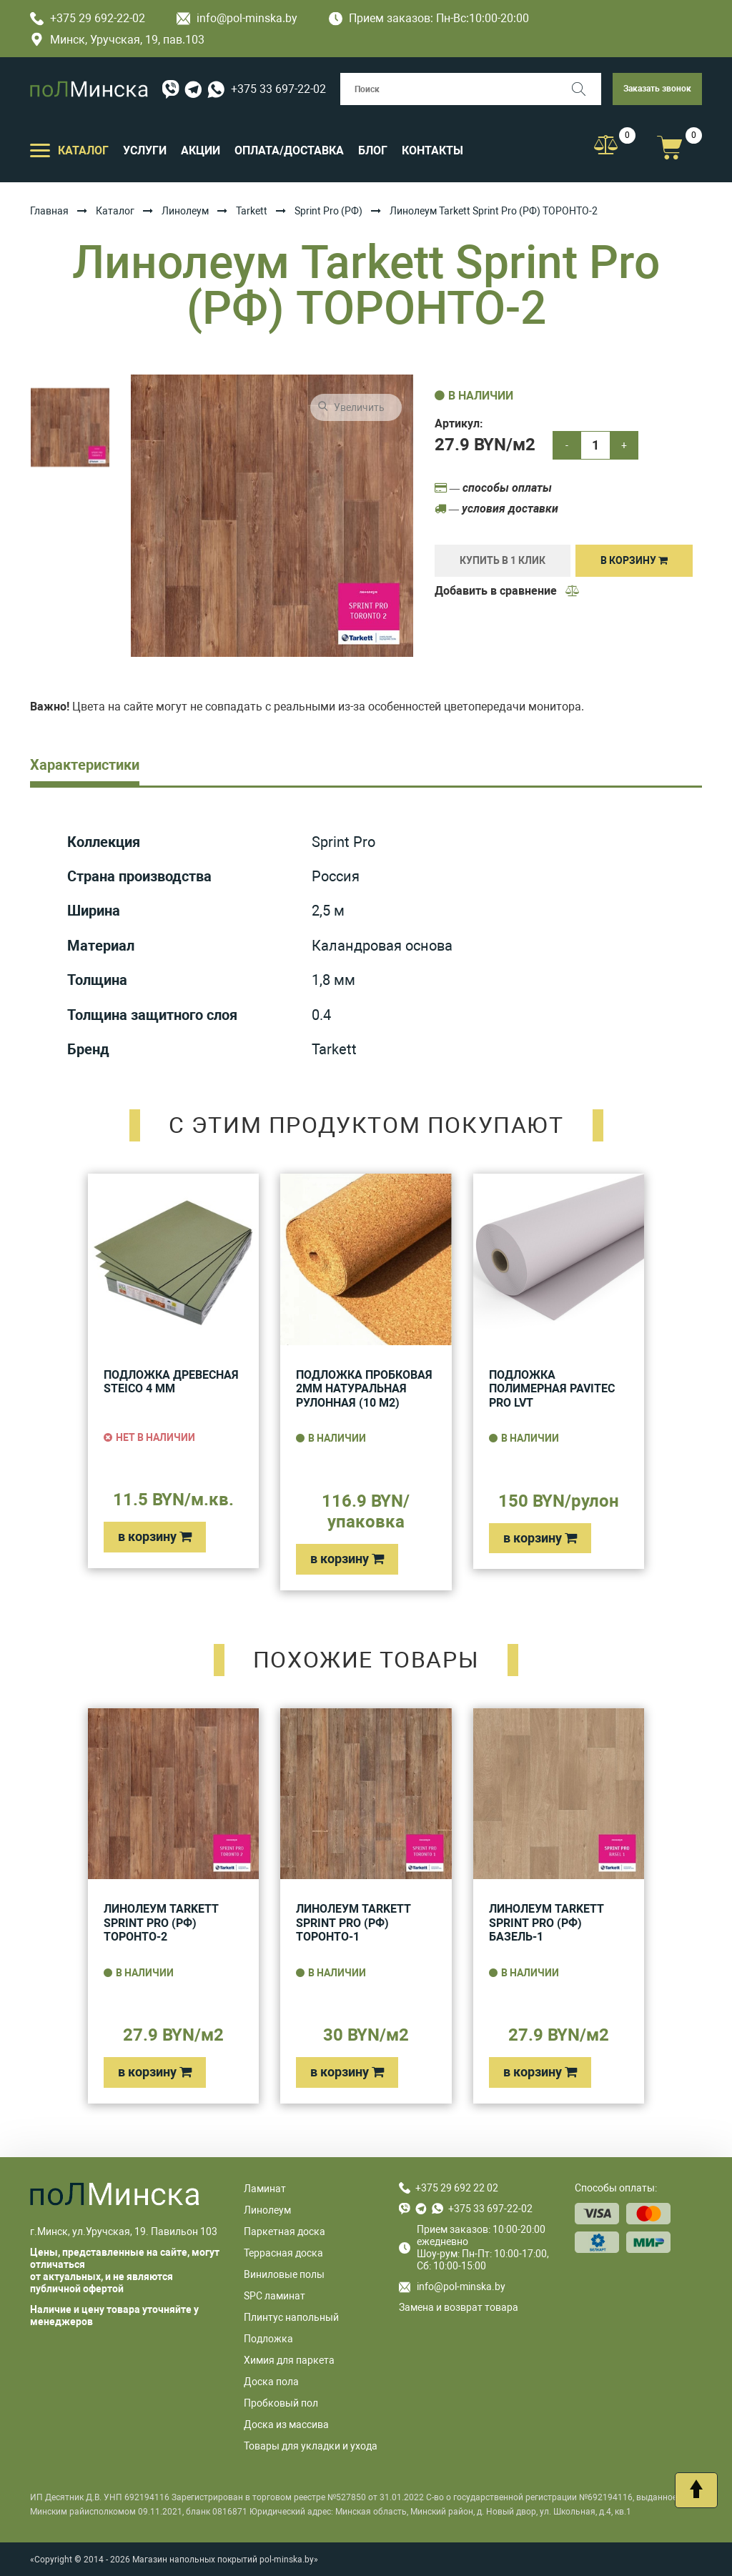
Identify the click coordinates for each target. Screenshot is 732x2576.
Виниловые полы (284, 2274)
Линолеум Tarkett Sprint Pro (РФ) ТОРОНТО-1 (353, 1922)
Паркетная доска (284, 2231)
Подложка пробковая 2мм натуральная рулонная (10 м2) (364, 1389)
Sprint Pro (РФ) (328, 211)
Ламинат (265, 2188)
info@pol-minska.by (237, 18)
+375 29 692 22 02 (456, 2188)
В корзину (634, 560)
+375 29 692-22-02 (87, 18)
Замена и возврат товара (458, 2307)
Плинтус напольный (291, 2317)
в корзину (155, 1536)
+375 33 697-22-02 (278, 89)
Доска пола (271, 2381)
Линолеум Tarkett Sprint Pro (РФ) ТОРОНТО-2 (161, 1922)
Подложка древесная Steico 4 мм (171, 1382)
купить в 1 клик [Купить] (502, 560)
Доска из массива (286, 2424)
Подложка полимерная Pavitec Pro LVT (552, 1389)
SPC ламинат (274, 2296)
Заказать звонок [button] (657, 89)
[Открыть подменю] (40, 149)
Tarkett (251, 211)
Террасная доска (283, 2253)
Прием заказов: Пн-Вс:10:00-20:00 (429, 18)
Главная (49, 211)
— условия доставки (496, 508)
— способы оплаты (493, 488)
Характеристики (84, 764)
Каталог (115, 211)
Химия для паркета (289, 2360)
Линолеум (185, 211)
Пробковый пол (281, 2403)
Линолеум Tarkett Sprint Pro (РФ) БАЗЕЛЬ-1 (546, 1922)
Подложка (268, 2338)
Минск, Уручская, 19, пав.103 (117, 39)
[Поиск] (585, 89)
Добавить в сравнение (507, 591)
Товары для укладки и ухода (310, 2446)
